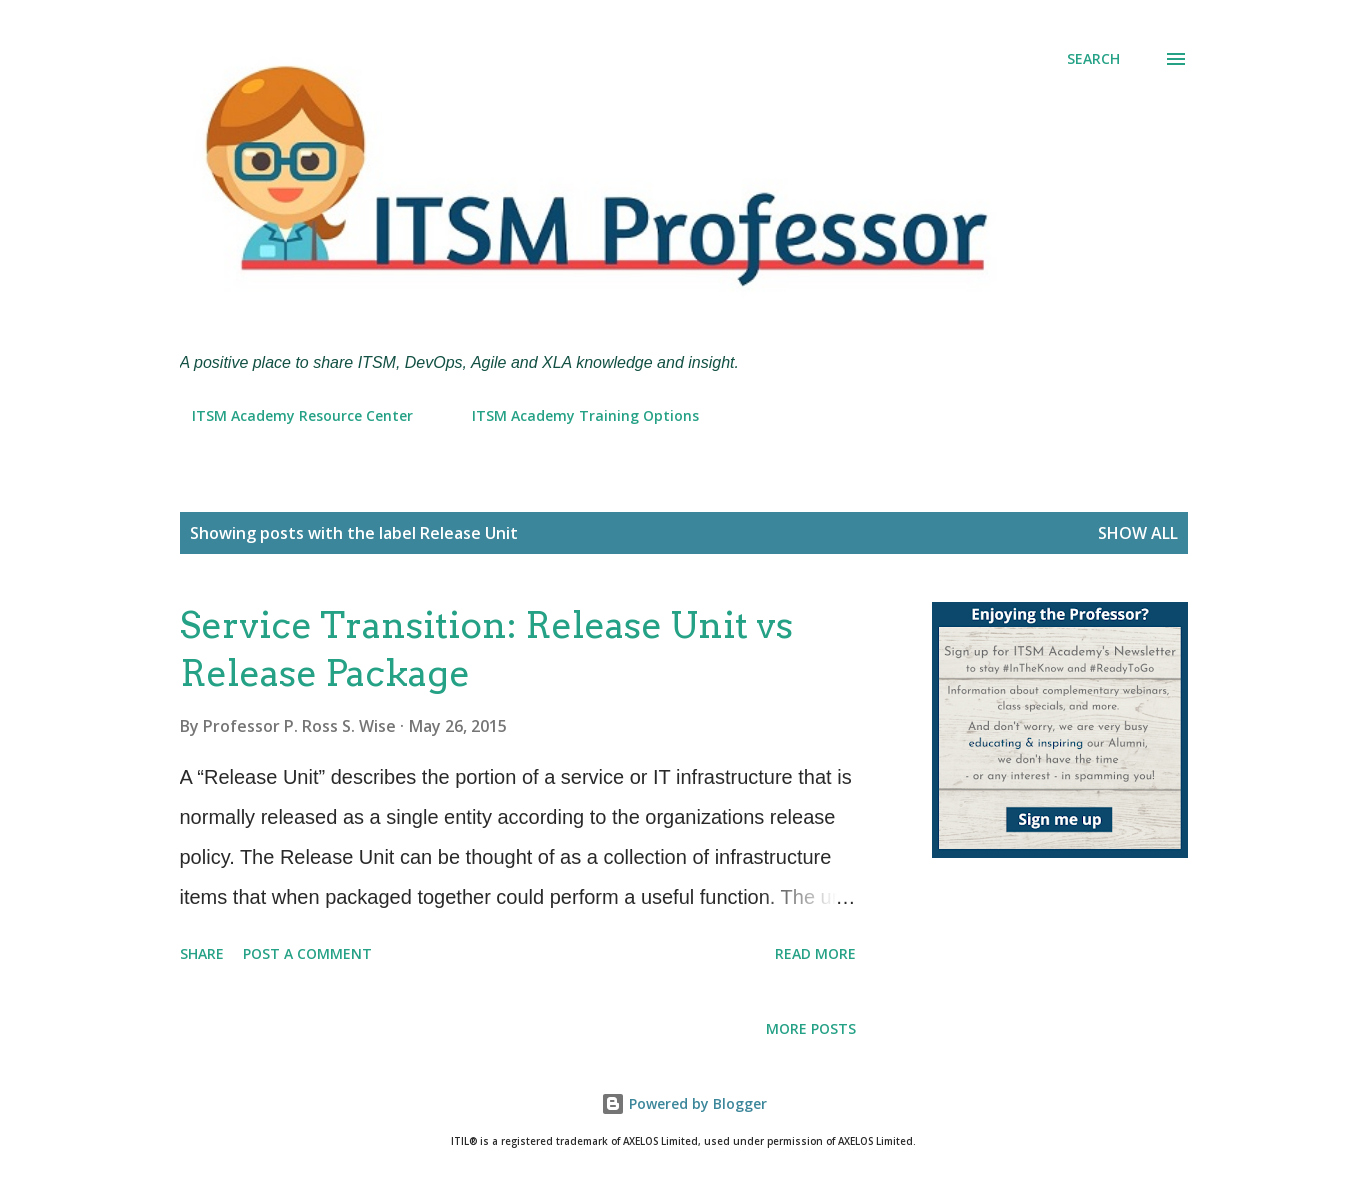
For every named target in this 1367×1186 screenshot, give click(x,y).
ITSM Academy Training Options (573, 415)
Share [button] (202, 953)
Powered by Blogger (684, 1103)
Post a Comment (307, 953)
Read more (815, 953)
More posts (811, 1028)
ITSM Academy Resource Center (290, 415)
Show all (1138, 533)
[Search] (1093, 59)
